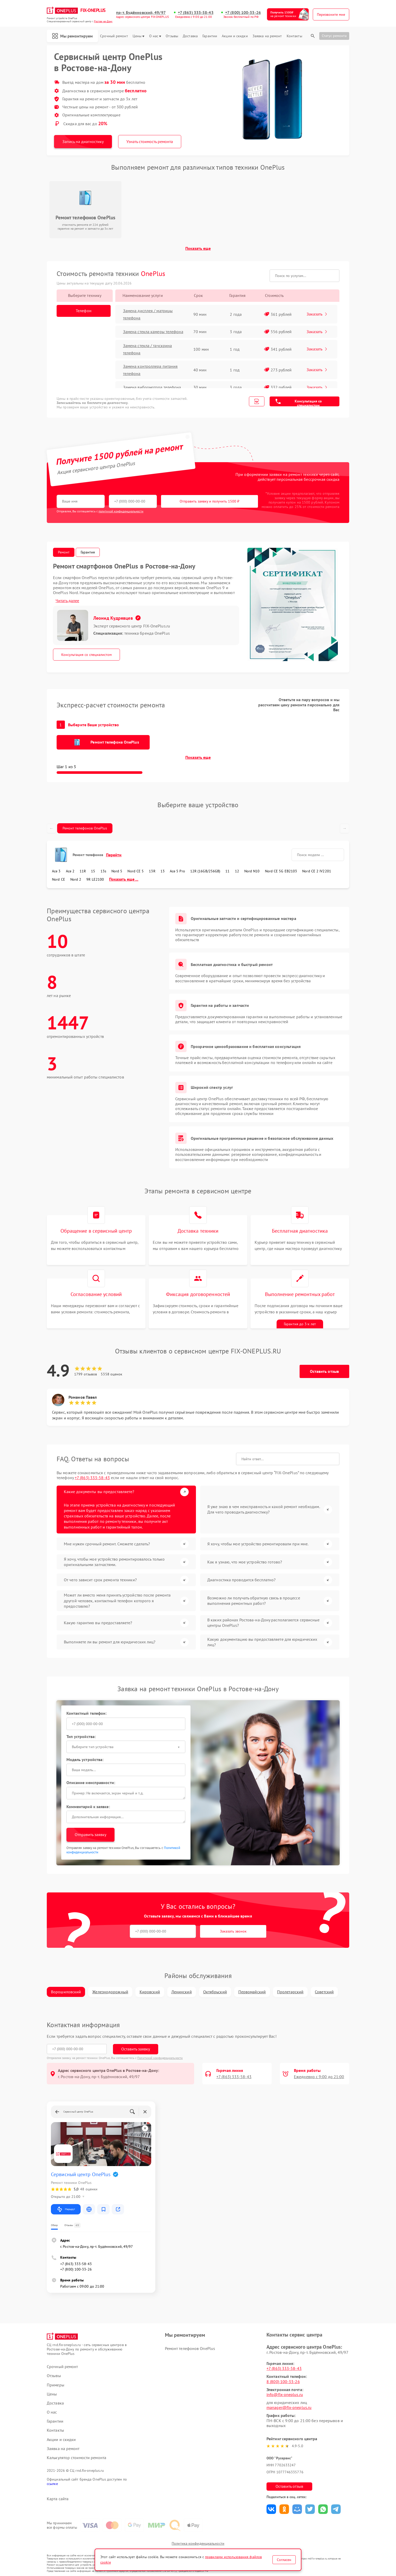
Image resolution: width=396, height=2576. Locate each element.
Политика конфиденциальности (198, 2543)
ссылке (52, 2483)
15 (93, 871)
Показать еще (198, 248)
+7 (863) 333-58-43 (196, 12)
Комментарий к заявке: (88, 1806)
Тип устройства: (81, 1736)
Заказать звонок (233, 1931)
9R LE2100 (95, 879)
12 (237, 871)
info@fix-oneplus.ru (284, 2394)
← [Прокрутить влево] (51, 828)
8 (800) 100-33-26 (283, 2381)
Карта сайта (57, 2498)
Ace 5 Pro (177, 871)
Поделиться (271, 2509)
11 (227, 871)
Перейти (114, 854)
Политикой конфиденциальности (160, 2058)
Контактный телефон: (86, 1713)
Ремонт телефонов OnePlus (85, 828)
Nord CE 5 (135, 871)
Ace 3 (56, 871)
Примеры (55, 2385)
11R (83, 871)
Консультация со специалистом (299, 402)
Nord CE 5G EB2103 (281, 871)
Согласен (284, 2559)
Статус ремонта (334, 35)
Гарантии (209, 36)
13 (163, 871)
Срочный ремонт (114, 36)
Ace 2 (70, 871)
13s (103, 871)
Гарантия (88, 552)
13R (152, 871)
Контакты (294, 36)
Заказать (317, 314)
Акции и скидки (235, 36)
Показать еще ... (123, 879)
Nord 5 (117, 871)
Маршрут (66, 2209)
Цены (138, 36)
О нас (155, 36)
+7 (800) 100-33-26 (243, 12)
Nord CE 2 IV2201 (316, 871)
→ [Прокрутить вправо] (344, 828)
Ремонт (64, 552)
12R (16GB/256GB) (205, 871)
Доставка (190, 36)
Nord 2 (75, 879)
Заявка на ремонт (267, 36)
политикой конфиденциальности (120, 511)
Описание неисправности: (90, 1782)
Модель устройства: (85, 1759)
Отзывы (172, 36)
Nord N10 (252, 871)
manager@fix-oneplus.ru (288, 2407)
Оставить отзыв (324, 1371)
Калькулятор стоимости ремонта (76, 2457)
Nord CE (58, 879)
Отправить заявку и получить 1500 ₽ (209, 501)
